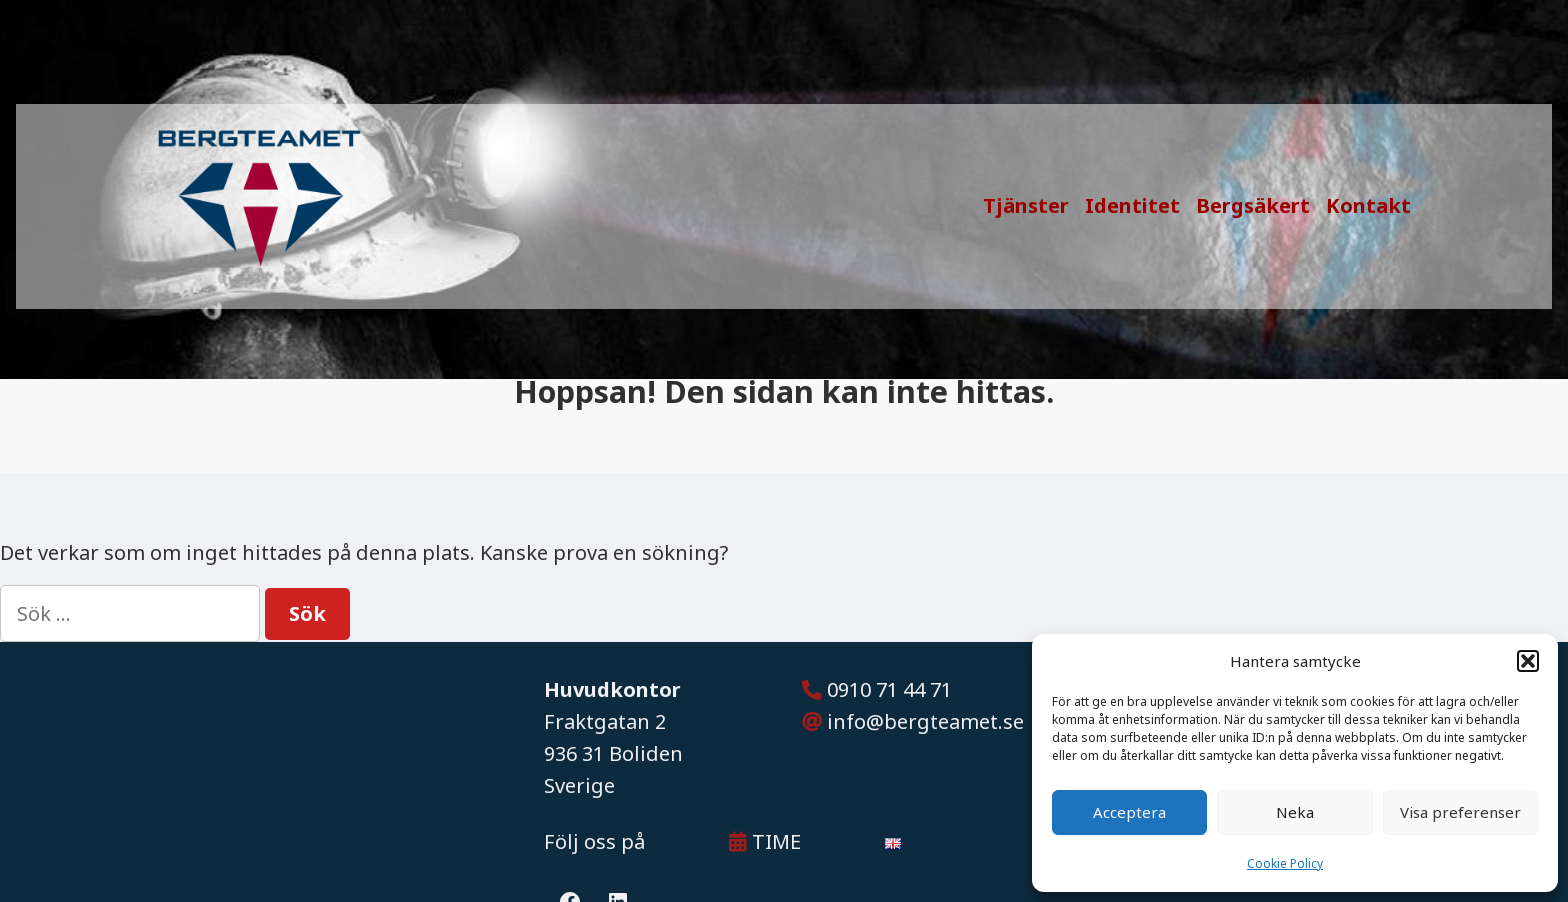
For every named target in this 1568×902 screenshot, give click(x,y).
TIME (765, 841)
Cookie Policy (1285, 863)
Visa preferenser (1460, 812)
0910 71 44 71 (889, 689)
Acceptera (1129, 812)
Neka (1295, 812)
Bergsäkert (1253, 205)
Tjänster (1026, 205)
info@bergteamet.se (925, 721)
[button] (1528, 661)
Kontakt (1368, 205)
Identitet (1132, 205)
